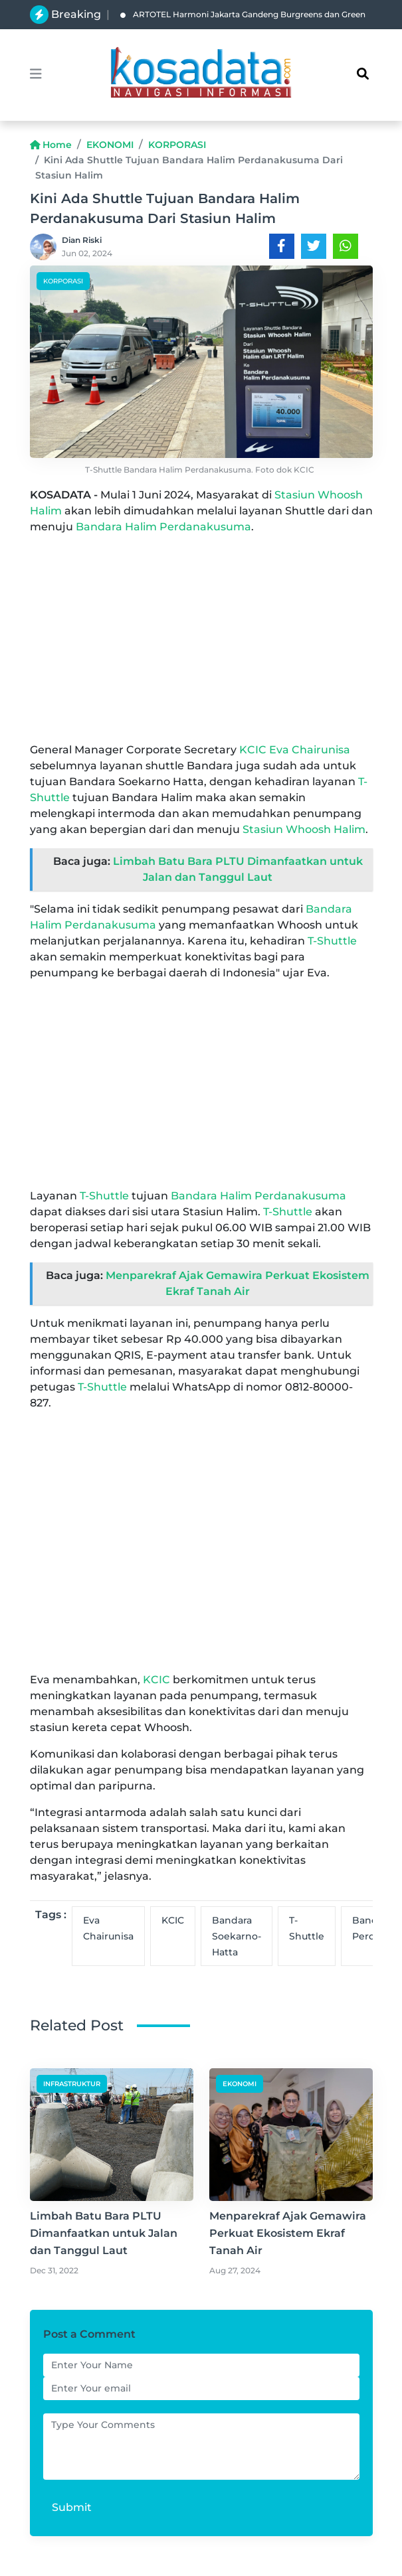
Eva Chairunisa (309, 749)
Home (51, 145)
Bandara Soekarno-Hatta (236, 1936)
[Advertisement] (201, 638)
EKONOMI (110, 145)
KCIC (252, 749)
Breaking (76, 14)
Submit (72, 2507)
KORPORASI (177, 145)
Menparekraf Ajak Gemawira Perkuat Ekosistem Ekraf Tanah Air (287, 2233)
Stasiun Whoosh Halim (304, 829)
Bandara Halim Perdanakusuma (163, 526)
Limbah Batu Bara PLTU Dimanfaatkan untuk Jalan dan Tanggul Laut (103, 2233)
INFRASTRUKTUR (71, 2084)
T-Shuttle (332, 941)
